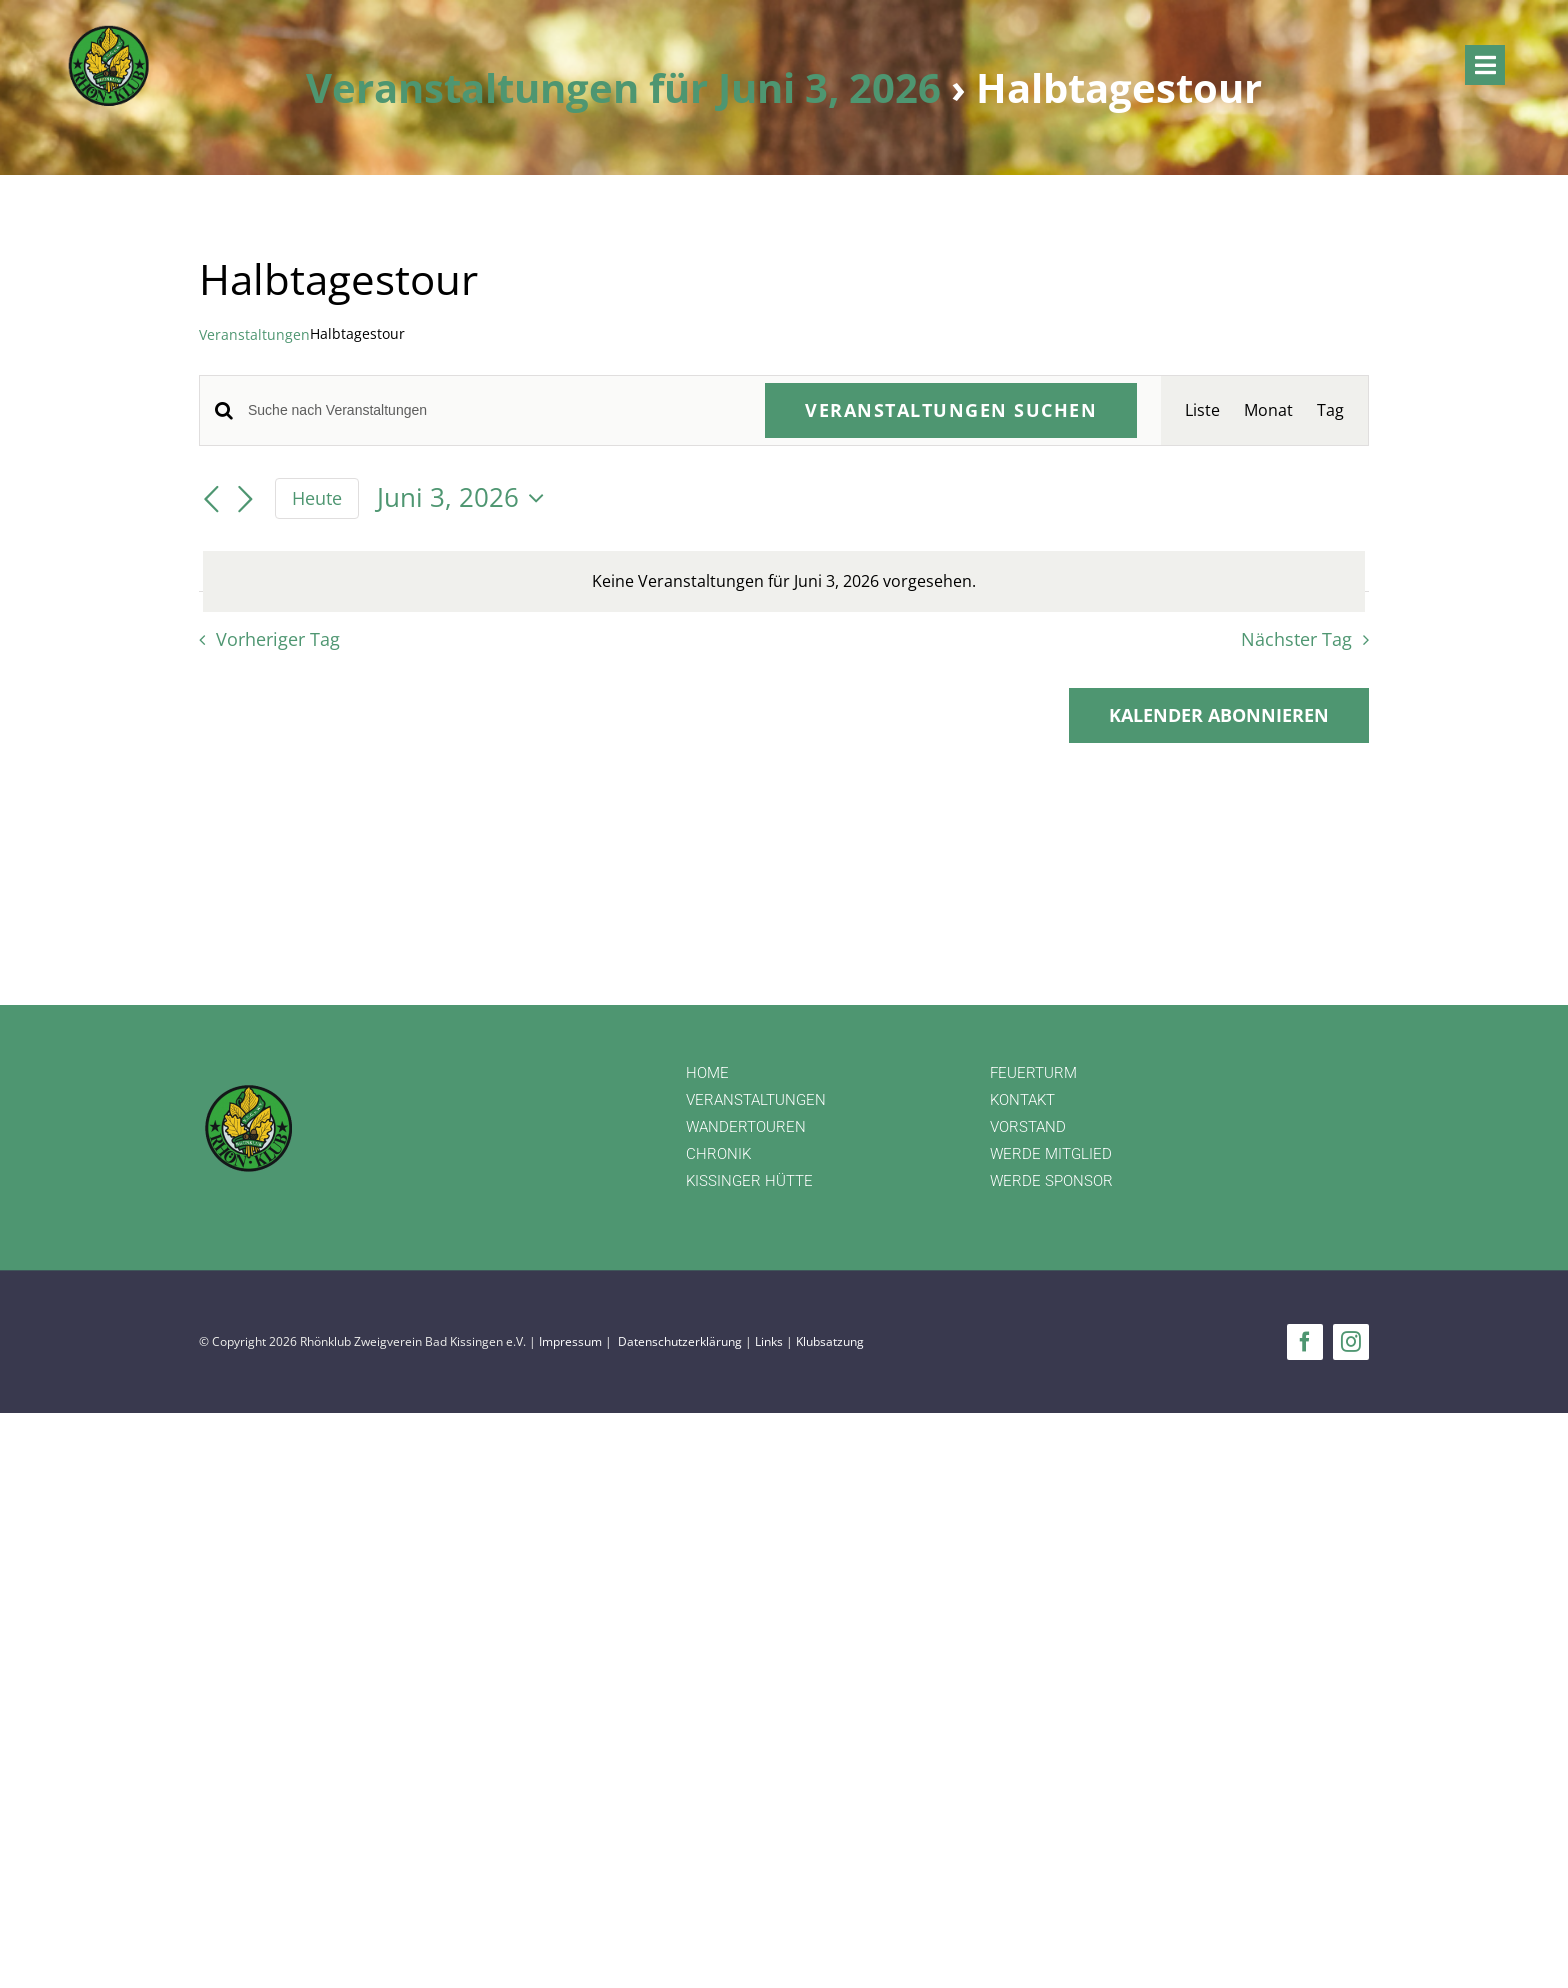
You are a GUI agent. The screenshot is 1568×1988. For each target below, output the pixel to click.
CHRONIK (718, 1154)
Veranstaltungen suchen (951, 410)
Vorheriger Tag (278, 639)
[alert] (784, 581)
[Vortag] (211, 500)
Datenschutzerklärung (680, 1341)
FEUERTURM (1033, 1073)
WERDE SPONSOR (1051, 1181)
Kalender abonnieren (1219, 715)
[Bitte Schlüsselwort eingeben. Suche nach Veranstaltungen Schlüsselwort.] (494, 410)
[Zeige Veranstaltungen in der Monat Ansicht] (1268, 410)
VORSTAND (1028, 1127)
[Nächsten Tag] (245, 500)
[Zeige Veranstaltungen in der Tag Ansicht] (1330, 410)
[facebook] (1305, 1342)
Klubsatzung (830, 1341)
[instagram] (1351, 1342)
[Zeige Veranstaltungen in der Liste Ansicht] (1202, 410)
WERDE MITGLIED (1051, 1154)
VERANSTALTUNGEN (756, 1100)
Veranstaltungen (254, 334)
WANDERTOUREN (746, 1127)
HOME (707, 1073)
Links (769, 1341)
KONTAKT (1022, 1100)
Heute (317, 498)
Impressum (570, 1341)
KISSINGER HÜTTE (749, 1181)
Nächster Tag (1296, 639)
